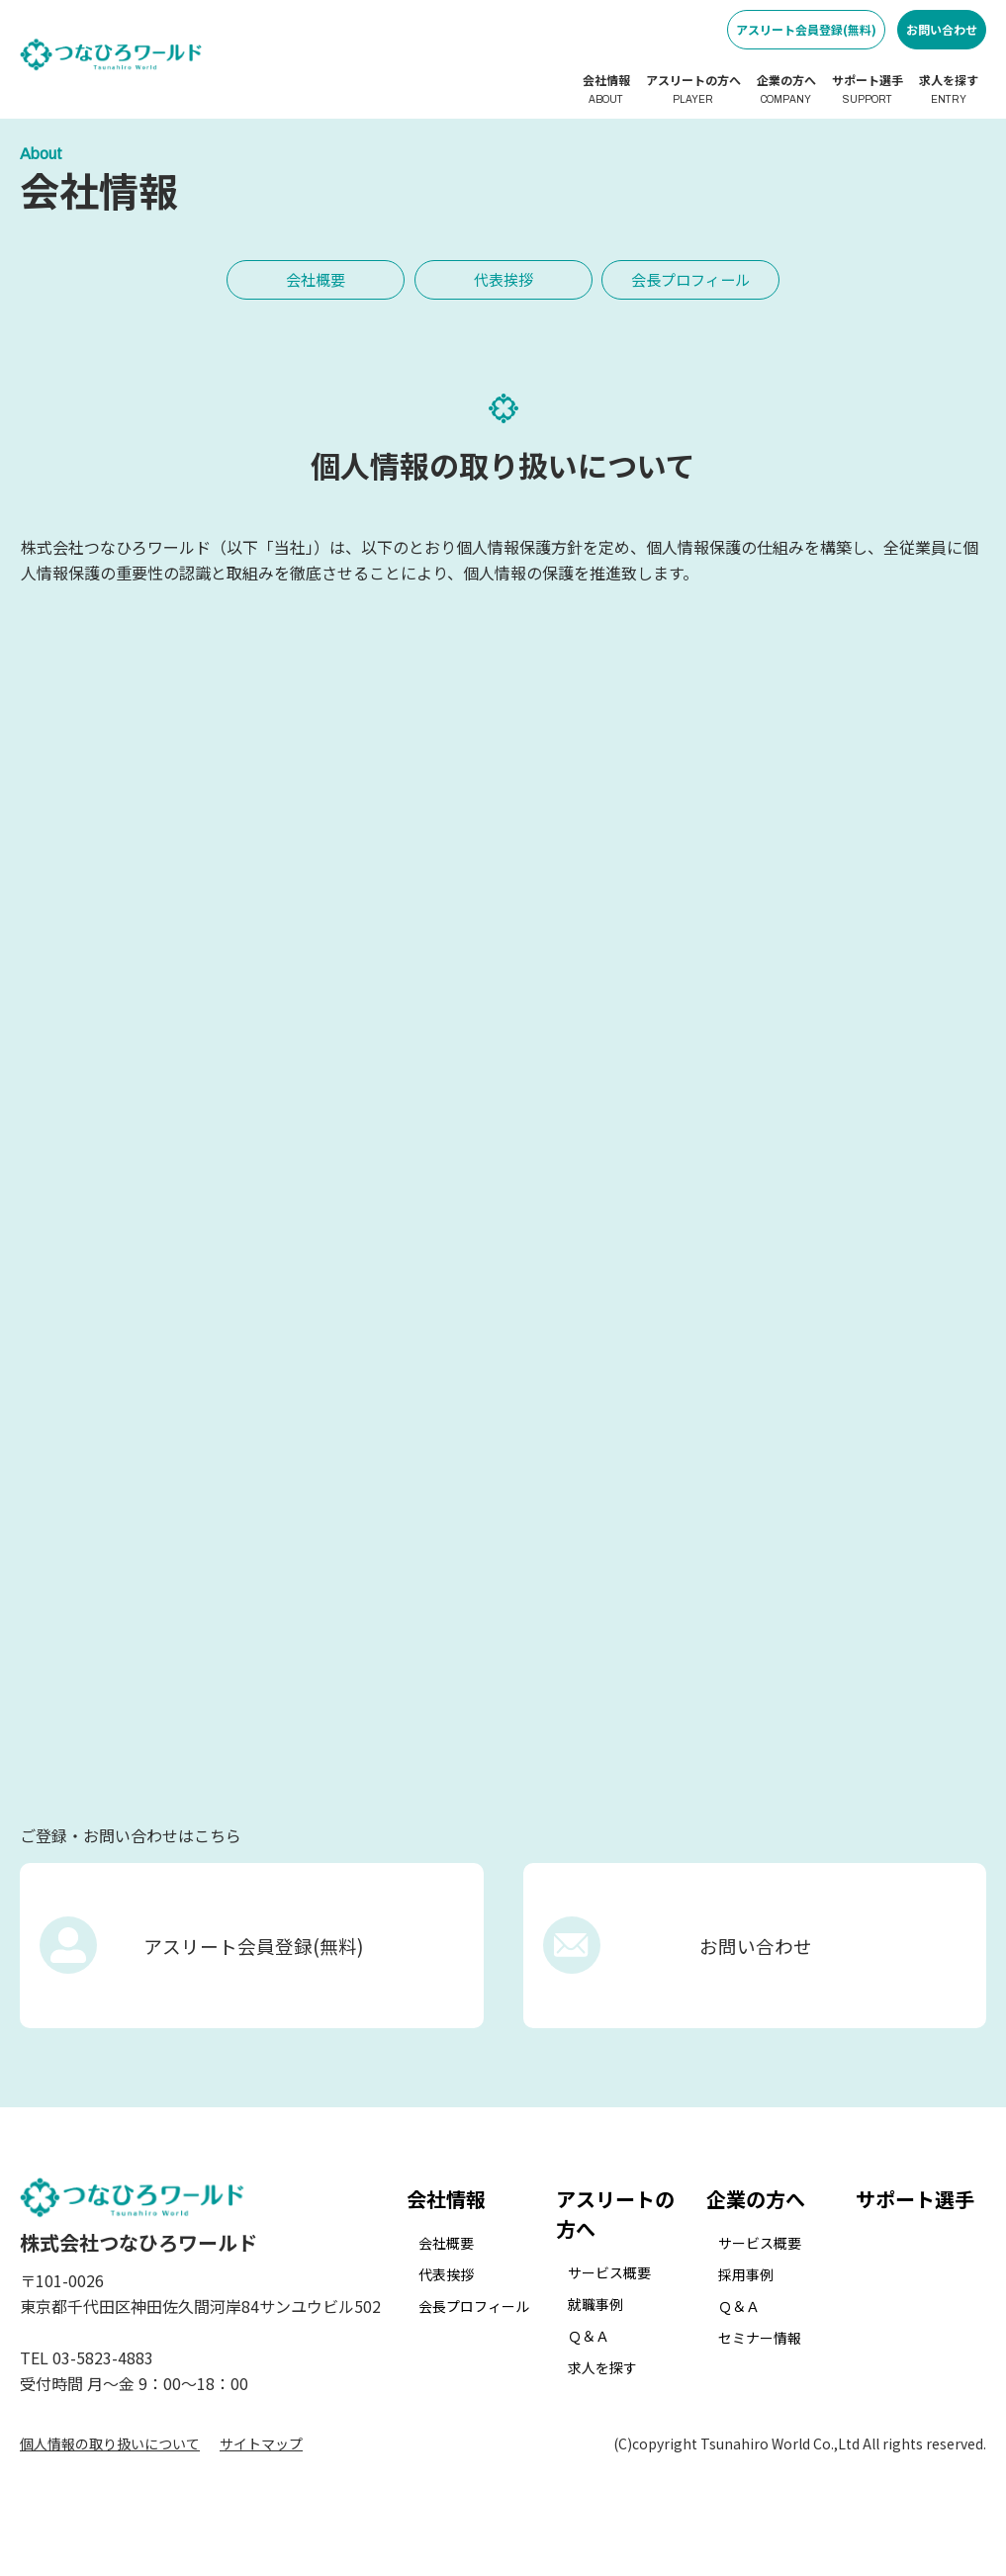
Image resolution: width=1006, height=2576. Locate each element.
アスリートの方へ (693, 89)
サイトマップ (261, 2475)
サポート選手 (867, 89)
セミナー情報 (759, 2368)
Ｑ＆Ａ (588, 2366)
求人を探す (948, 89)
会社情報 (606, 89)
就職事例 (595, 2335)
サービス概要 (609, 2303)
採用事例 (746, 2305)
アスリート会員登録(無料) (806, 29)
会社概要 (315, 278)
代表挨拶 (503, 278)
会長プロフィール (691, 278)
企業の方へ (786, 89)
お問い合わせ (941, 29)
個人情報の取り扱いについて (110, 2475)
